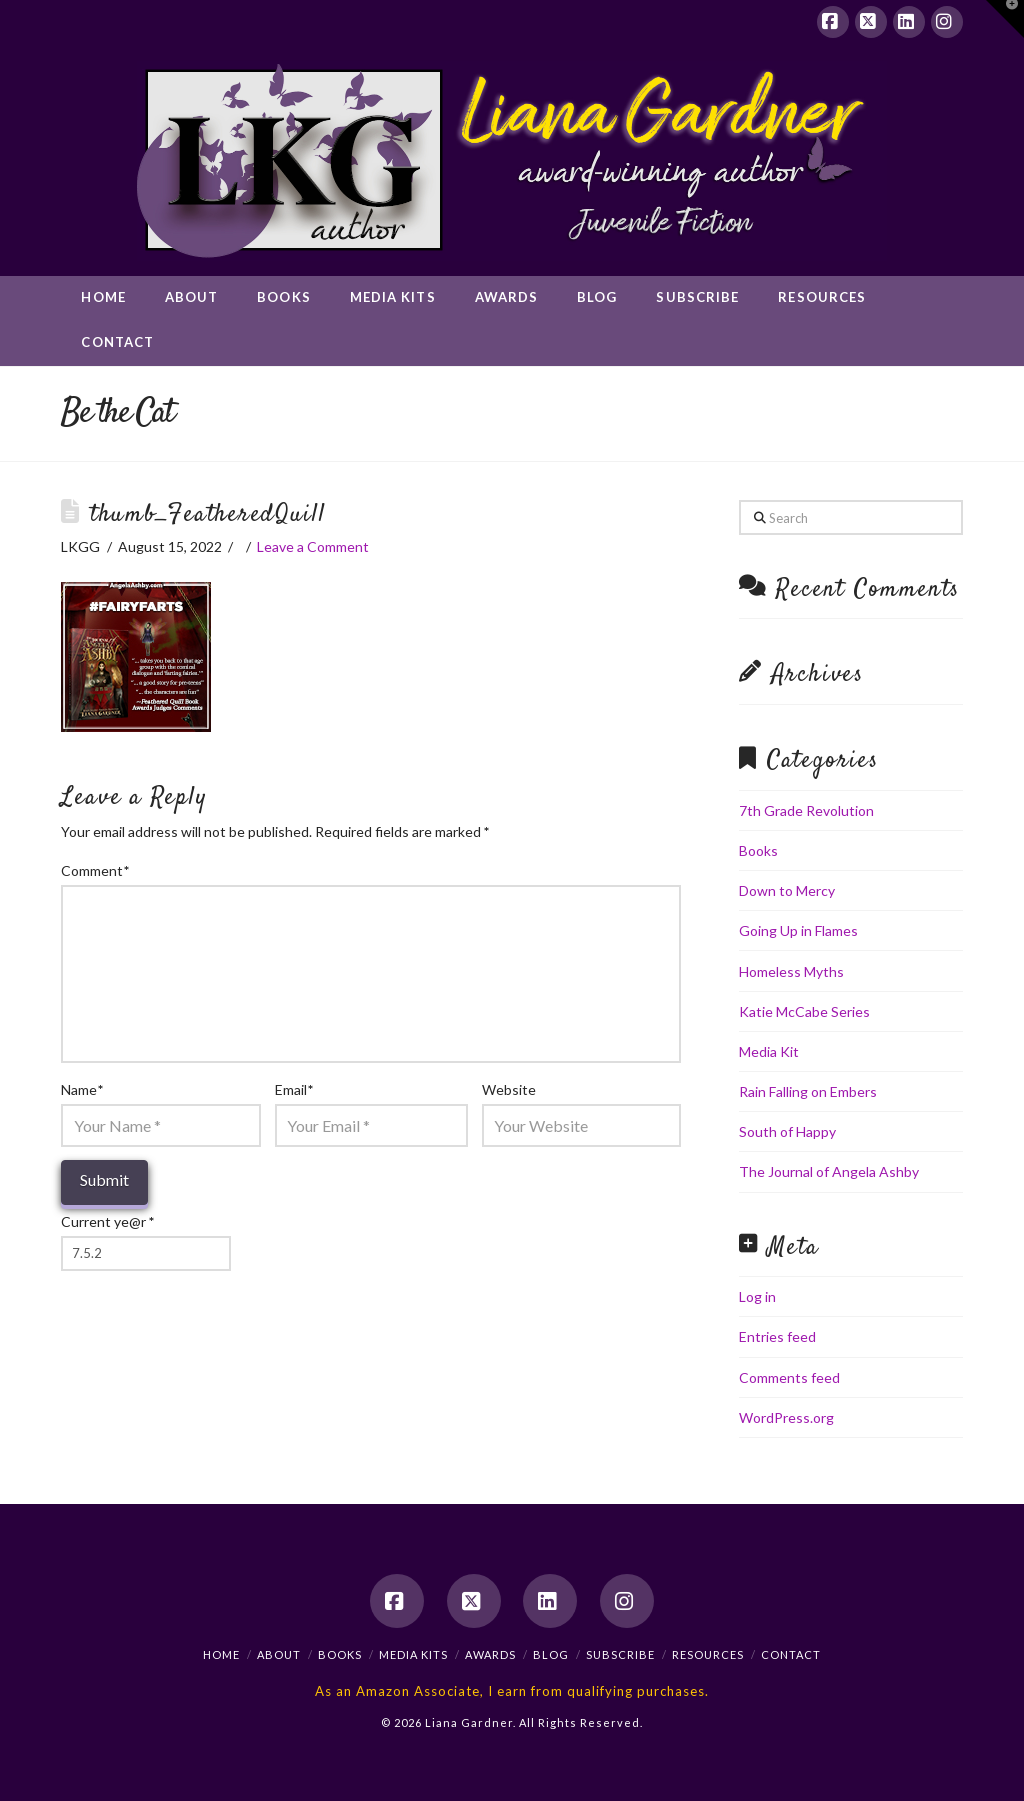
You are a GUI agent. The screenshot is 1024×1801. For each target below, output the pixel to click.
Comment (95, 870)
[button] (1005, 19)
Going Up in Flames (798, 930)
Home (221, 1654)
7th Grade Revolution (806, 810)
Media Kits (413, 1654)
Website (509, 1089)
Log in (757, 1296)
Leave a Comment (313, 546)
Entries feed (777, 1336)
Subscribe (620, 1654)
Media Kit (769, 1051)
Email (294, 1089)
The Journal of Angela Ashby (829, 1171)
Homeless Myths (791, 971)
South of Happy (787, 1131)
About (279, 1654)
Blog (551, 1654)
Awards (490, 1654)
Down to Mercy (787, 890)
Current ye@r (107, 1221)
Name (82, 1089)
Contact (791, 1654)
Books (758, 850)
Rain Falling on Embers (808, 1091)
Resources (708, 1654)
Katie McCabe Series (804, 1011)
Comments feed (789, 1377)
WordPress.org (786, 1417)
